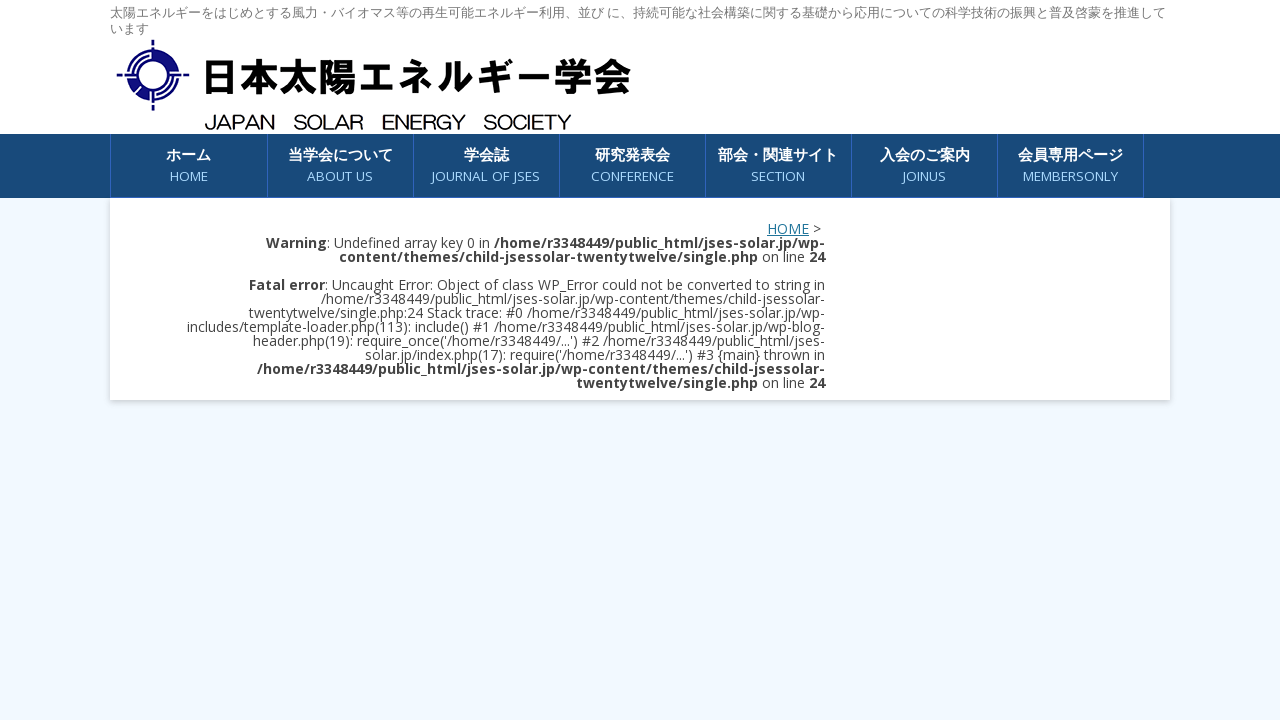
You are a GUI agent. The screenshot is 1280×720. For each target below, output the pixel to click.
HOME (788, 228)
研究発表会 (632, 165)
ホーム (188, 165)
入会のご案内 (925, 165)
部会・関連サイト (778, 165)
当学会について (340, 165)
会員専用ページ (1070, 165)
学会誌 (486, 165)
